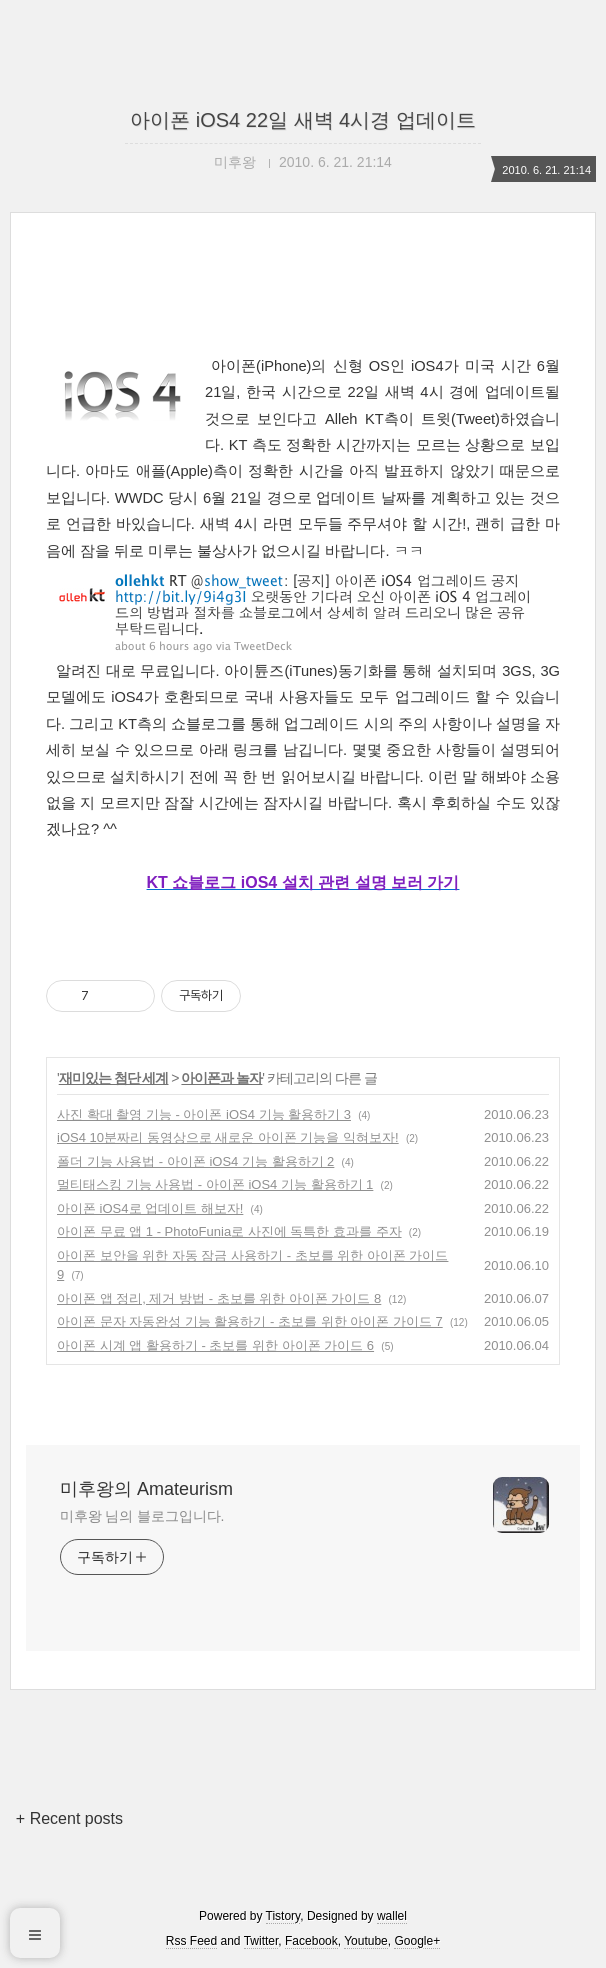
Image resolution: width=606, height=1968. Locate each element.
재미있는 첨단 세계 (114, 1078)
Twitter (261, 1941)
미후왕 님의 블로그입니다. (142, 1516)
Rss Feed (191, 1941)
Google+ (417, 1941)
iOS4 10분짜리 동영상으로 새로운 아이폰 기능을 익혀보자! (228, 1137)
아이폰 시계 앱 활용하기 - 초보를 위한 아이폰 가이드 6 (215, 1345)
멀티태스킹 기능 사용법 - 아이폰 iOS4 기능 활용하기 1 (215, 1184)
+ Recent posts (69, 1818)
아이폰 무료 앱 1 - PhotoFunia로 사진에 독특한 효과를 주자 (229, 1231)
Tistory (283, 1916)
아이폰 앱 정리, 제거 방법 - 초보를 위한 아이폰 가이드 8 (219, 1298)
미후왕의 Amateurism (146, 1489)
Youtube (366, 1941)
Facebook (311, 1941)
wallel (392, 1916)
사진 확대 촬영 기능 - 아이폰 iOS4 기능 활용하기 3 (204, 1114)
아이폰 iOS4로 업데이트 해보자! (150, 1208)
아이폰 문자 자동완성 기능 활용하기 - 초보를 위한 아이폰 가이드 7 (250, 1321)
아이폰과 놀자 (221, 1078)
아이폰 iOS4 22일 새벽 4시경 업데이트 (303, 120)
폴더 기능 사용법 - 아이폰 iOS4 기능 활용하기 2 (195, 1161)
